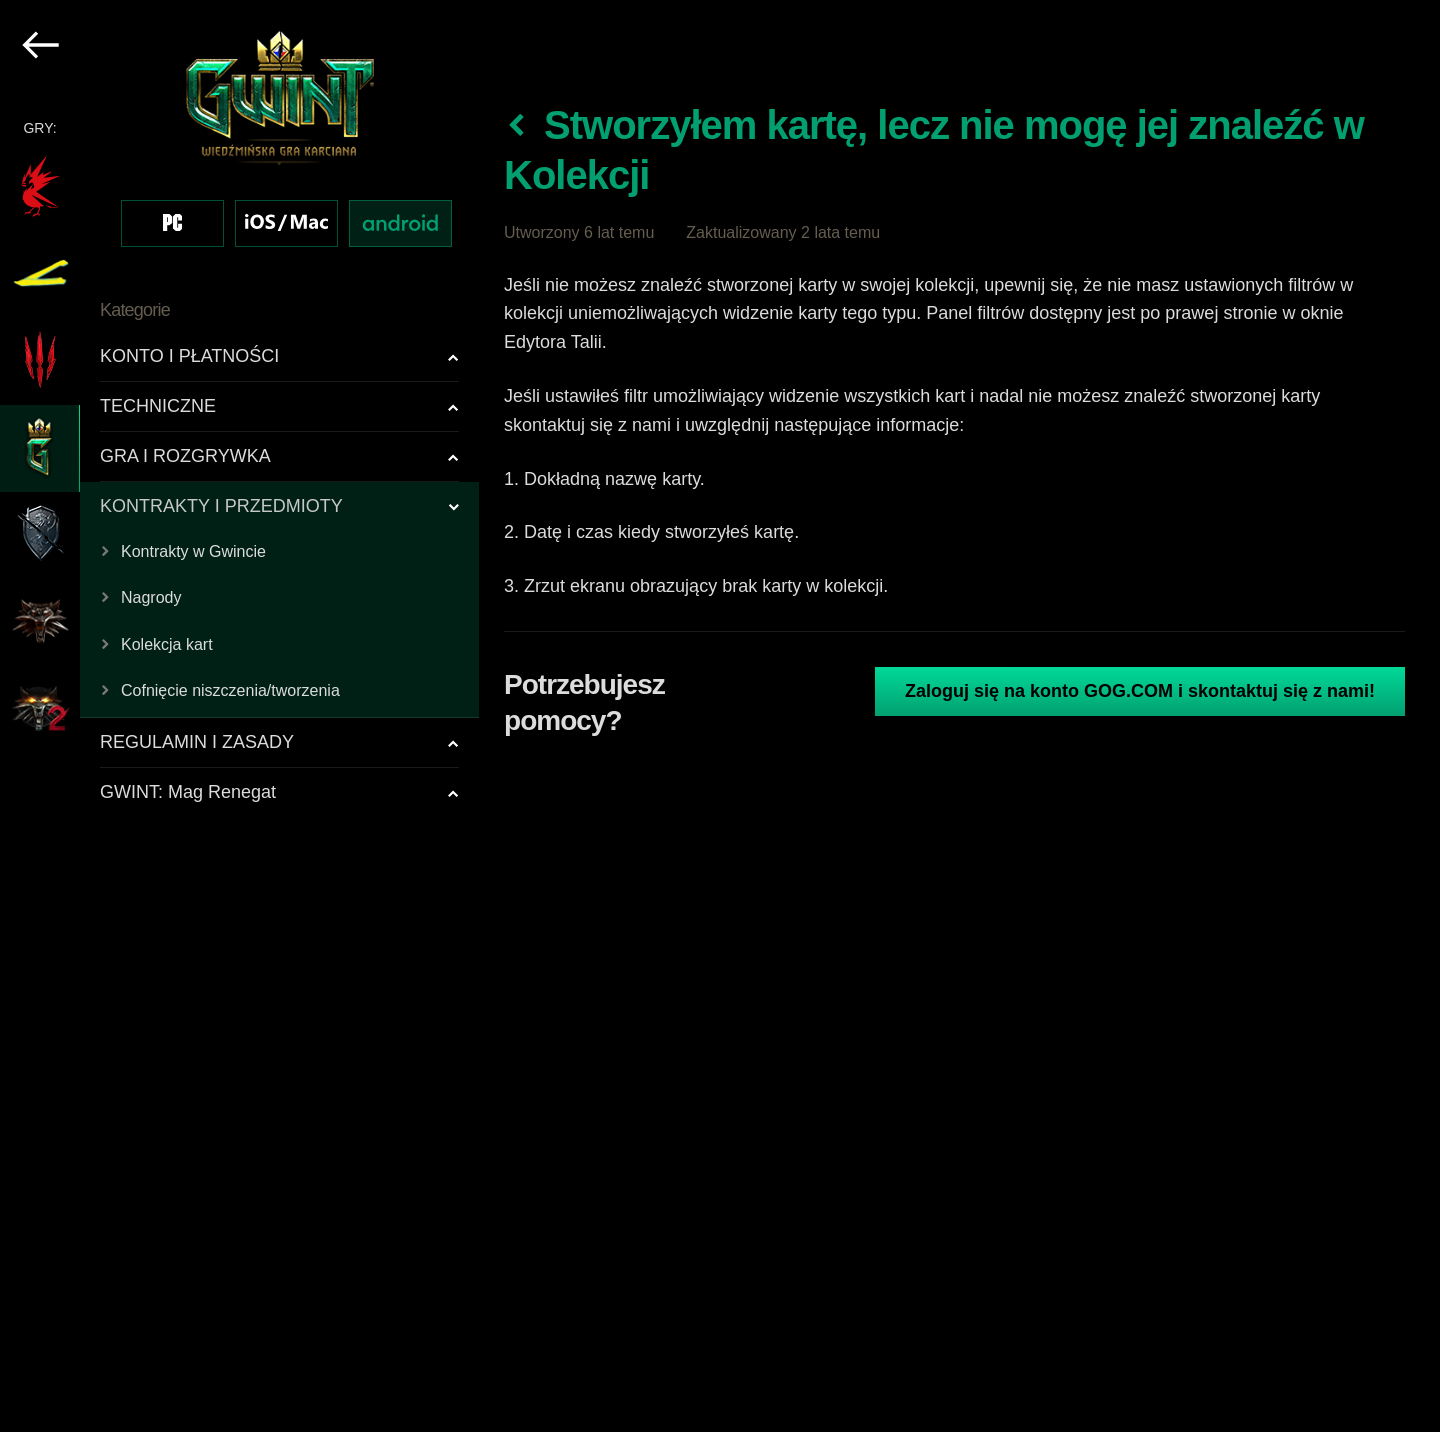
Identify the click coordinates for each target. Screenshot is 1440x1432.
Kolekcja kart (167, 644)
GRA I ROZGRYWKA (185, 456)
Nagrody (151, 597)
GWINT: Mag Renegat (188, 792)
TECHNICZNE (158, 406)
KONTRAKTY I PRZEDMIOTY (221, 506)
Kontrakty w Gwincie (193, 551)
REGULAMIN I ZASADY (197, 742)
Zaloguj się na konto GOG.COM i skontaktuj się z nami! (1140, 691)
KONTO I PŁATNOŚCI (189, 356)
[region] (240, 716)
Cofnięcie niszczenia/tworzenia (230, 690)
